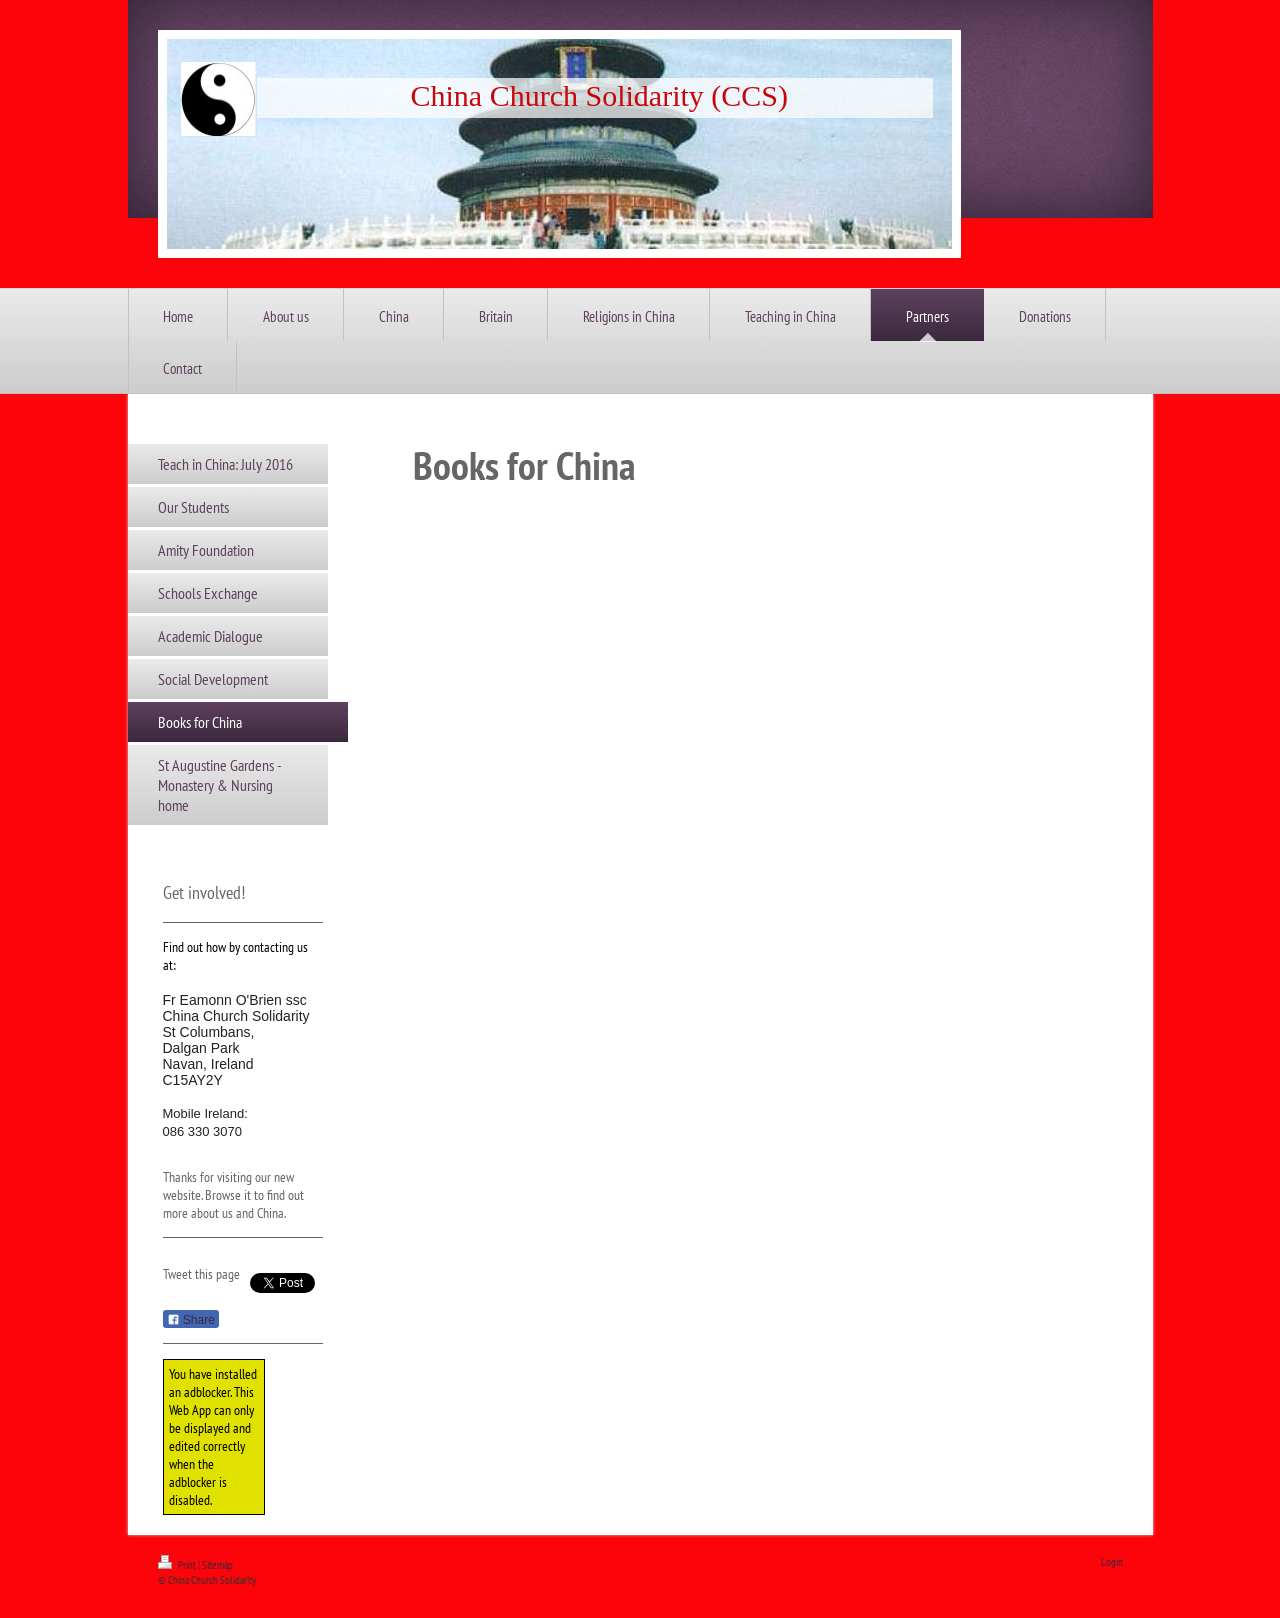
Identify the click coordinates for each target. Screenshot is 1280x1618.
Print (178, 1565)
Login (1112, 1562)
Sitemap (217, 1565)
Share (191, 1320)
